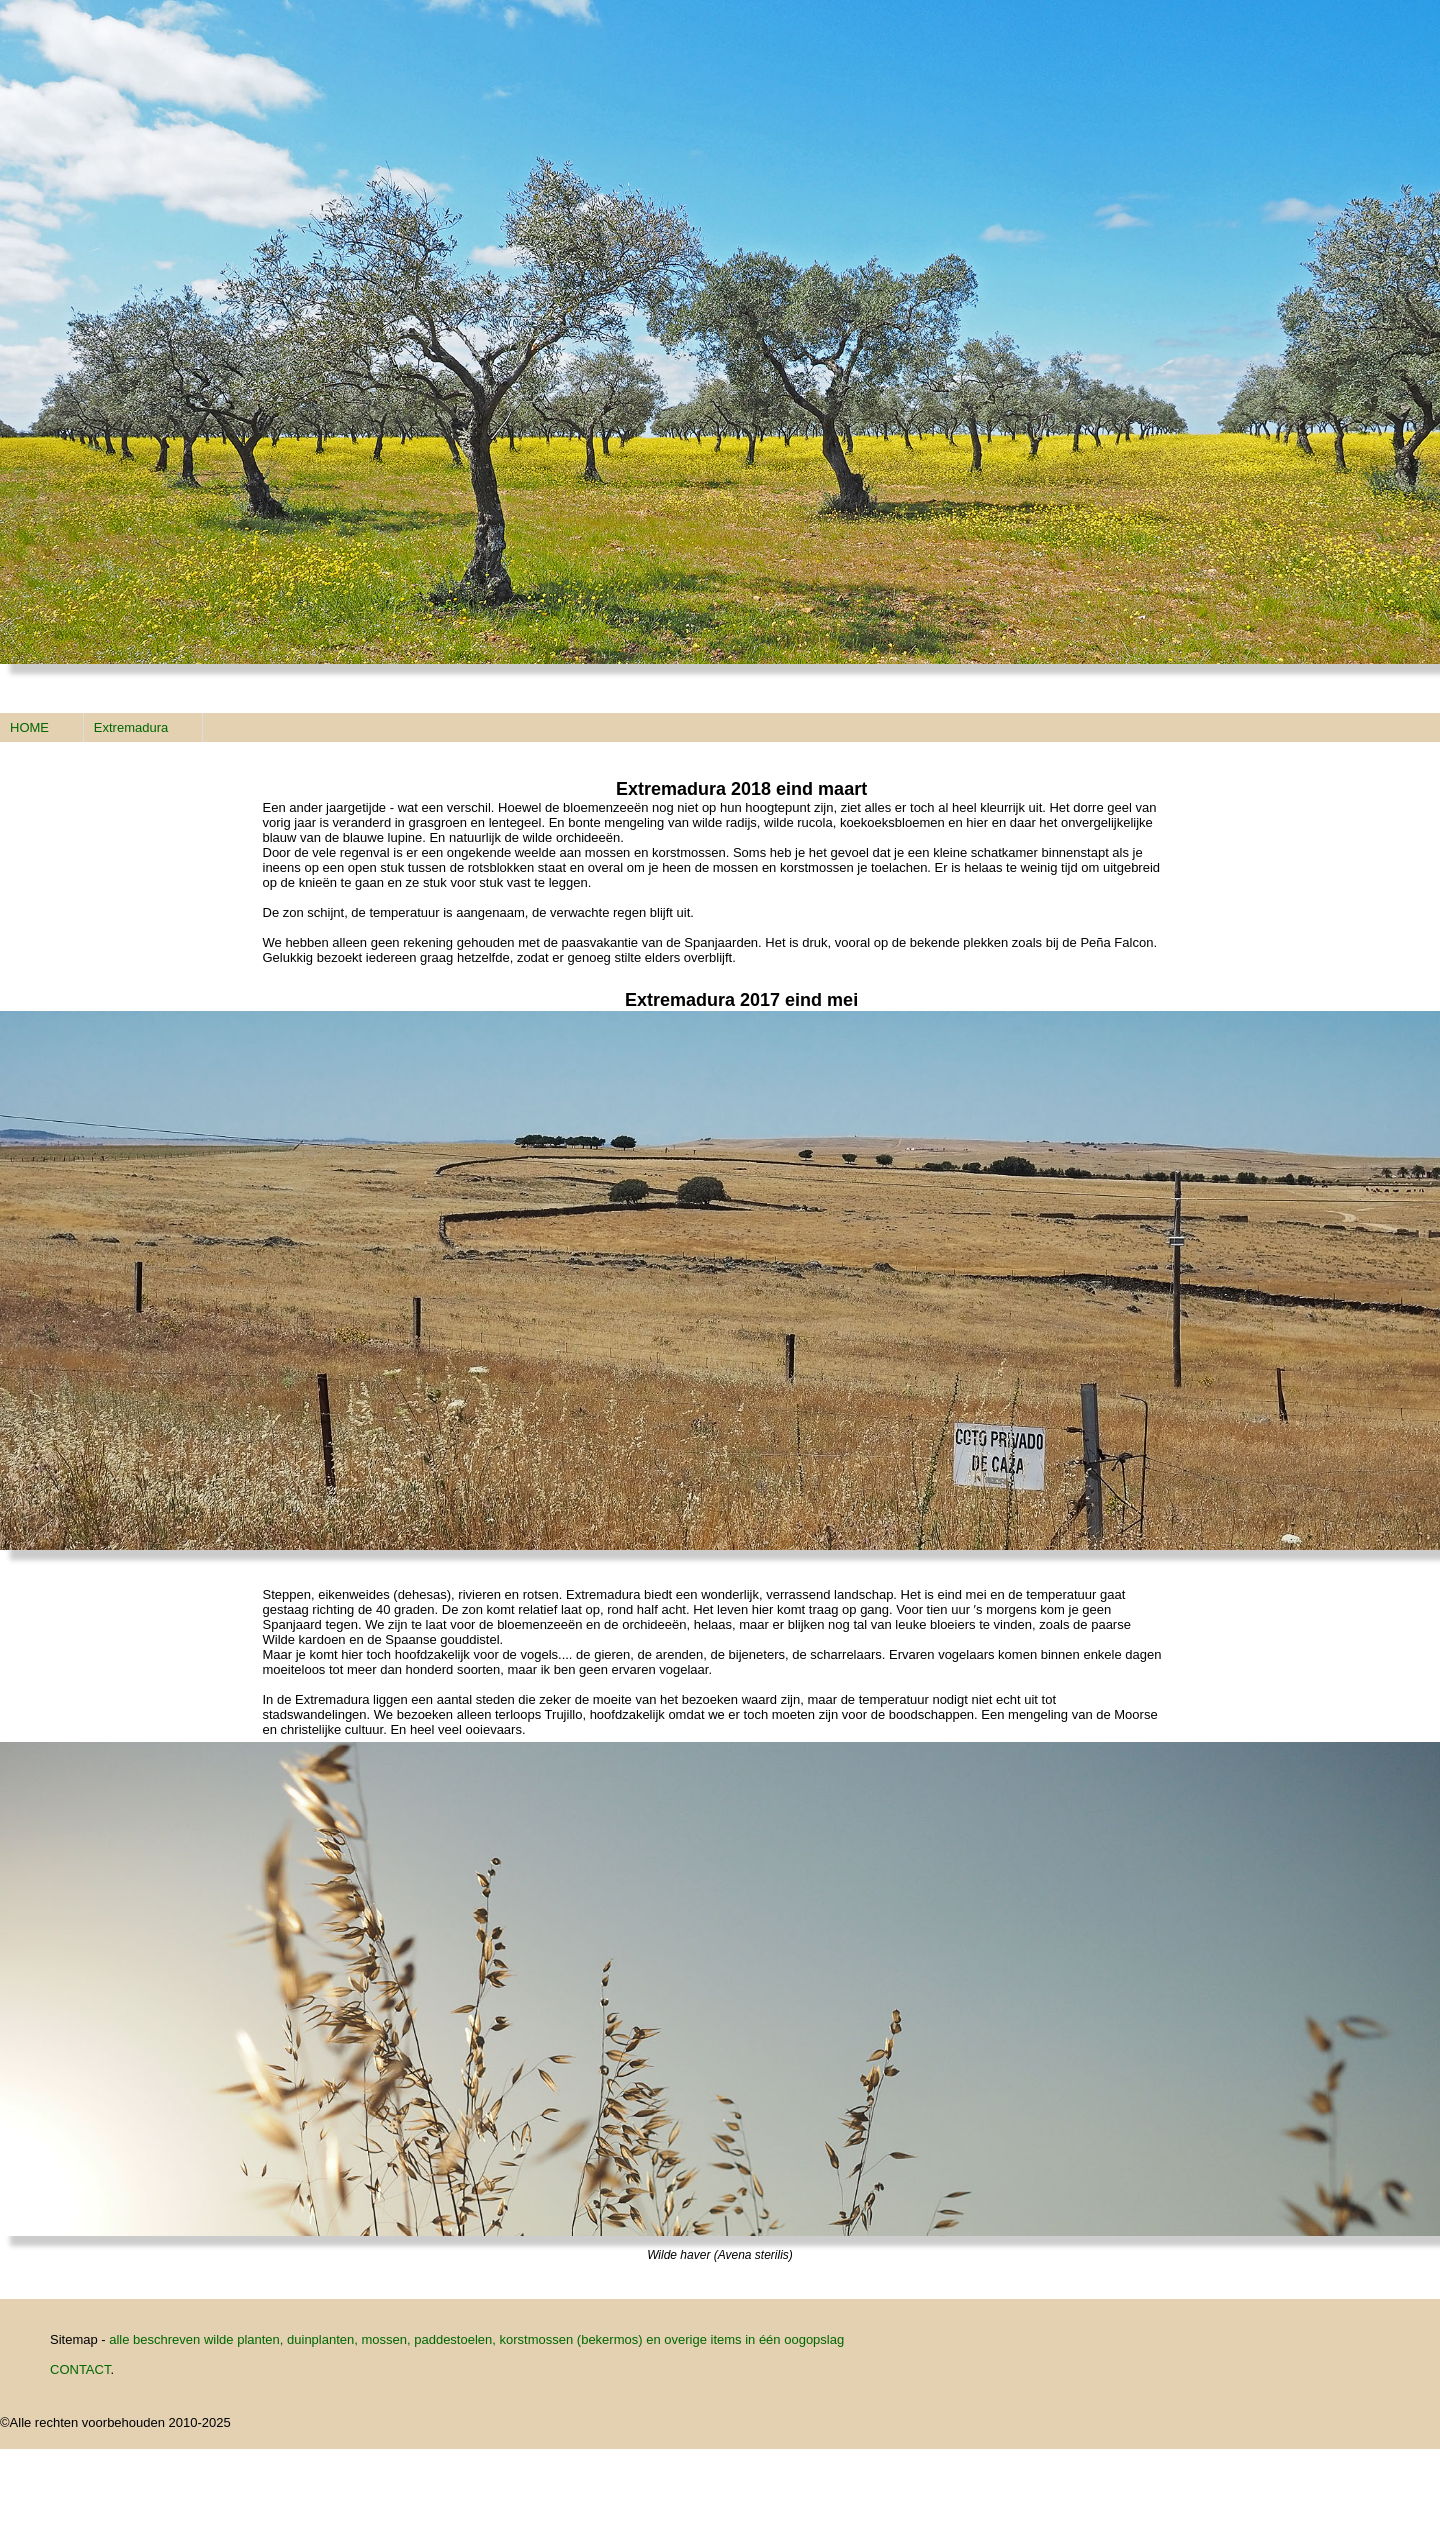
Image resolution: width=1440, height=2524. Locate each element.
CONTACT (80, 2369)
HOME (29, 727)
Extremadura (131, 727)
